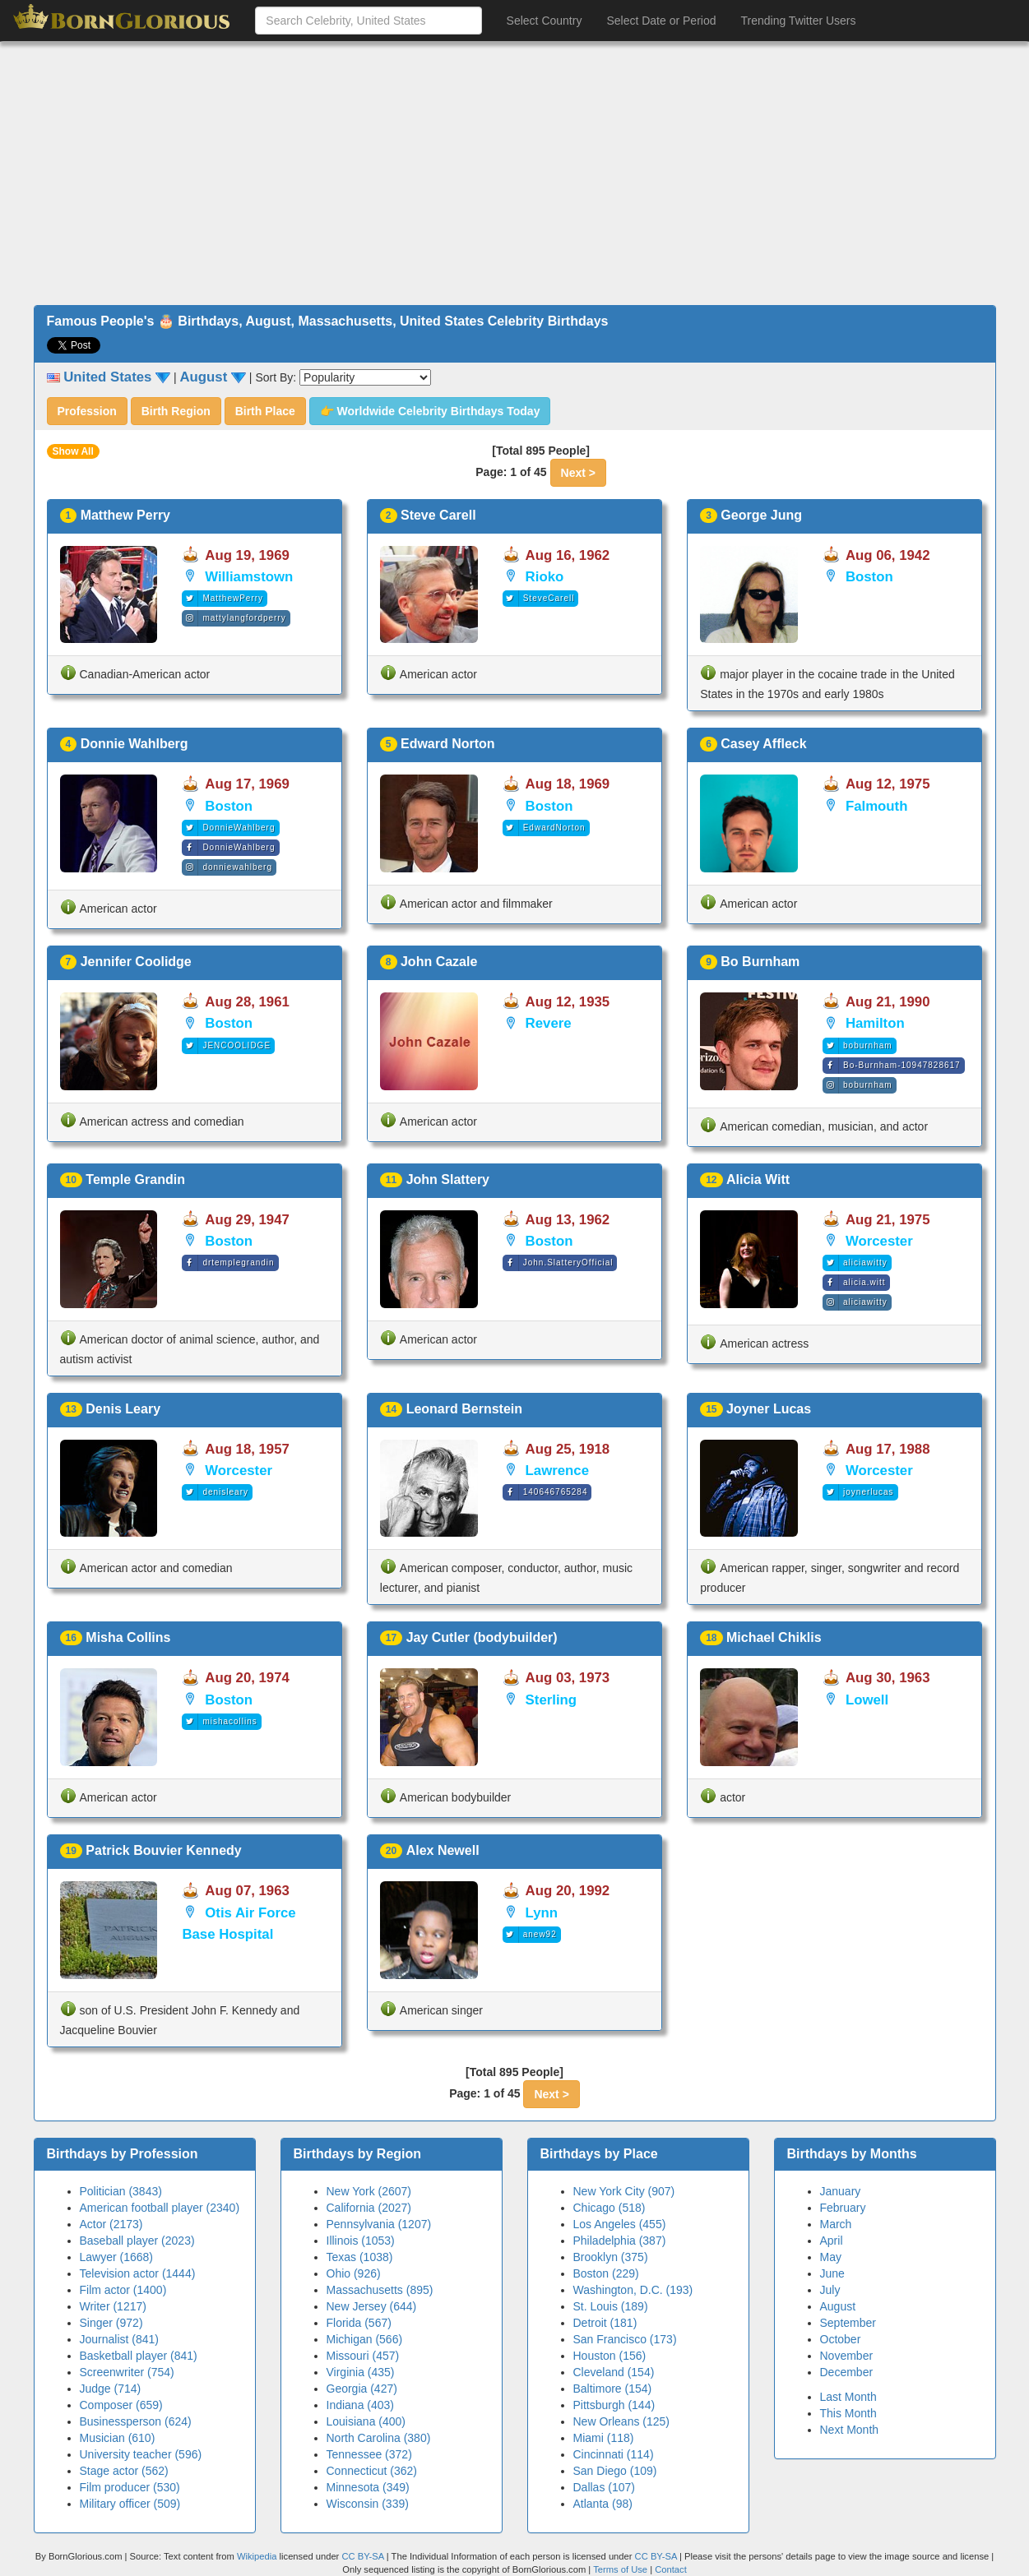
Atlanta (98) (603, 2503)
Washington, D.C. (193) (633, 2289)
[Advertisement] (514, 173)
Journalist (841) (120, 2339)
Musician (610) (117, 2437)
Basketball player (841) (138, 2355)
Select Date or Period (661, 20)
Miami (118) (603, 2437)
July (830, 2289)
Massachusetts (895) (380, 2289)
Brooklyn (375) (610, 2257)
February (843, 2207)
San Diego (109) (615, 2470)
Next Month (849, 2429)
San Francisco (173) (625, 2339)
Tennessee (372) (369, 2454)
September (848, 2322)
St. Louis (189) (610, 2306)
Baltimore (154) (612, 2388)
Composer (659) (121, 2405)
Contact (671, 2569)
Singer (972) (111, 2322)
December (847, 2372)
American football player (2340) (160, 2207)
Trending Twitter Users (797, 20)
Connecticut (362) (372, 2470)
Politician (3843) (121, 2191)
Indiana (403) (361, 2405)
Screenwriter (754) (127, 2372)
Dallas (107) (604, 2487)
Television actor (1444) (138, 2273)
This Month (848, 2413)
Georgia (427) (362, 2388)
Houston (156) (610, 2355)
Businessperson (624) (136, 2421)
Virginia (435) (361, 2372)
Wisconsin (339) (368, 2503)
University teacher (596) (141, 2454)
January (840, 2191)
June (832, 2273)
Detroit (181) (605, 2322)
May (830, 2257)
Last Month (848, 2396)
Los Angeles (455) (619, 2224)
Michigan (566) (365, 2339)
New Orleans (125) (621, 2421)
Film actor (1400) (123, 2289)
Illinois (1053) (361, 2240)
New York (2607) (369, 2191)
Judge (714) (110, 2388)
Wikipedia (257, 2556)
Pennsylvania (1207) (379, 2224)
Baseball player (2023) (137, 2240)
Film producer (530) (130, 2487)
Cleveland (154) (614, 2372)
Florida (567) (359, 2322)
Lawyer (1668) (117, 2257)
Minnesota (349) (368, 2487)
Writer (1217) (113, 2306)
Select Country (544, 20)
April (831, 2240)
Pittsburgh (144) (614, 2405)
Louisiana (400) (366, 2421)
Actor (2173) (111, 2224)
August (838, 2306)
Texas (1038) (360, 2257)
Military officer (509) (130, 2503)
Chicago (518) (609, 2207)
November (847, 2355)
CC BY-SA (362, 2556)
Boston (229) (606, 2273)
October (840, 2339)
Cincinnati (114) (613, 2454)
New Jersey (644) (372, 2306)
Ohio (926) (354, 2273)
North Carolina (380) (379, 2437)
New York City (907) (624, 2191)
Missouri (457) (363, 2355)
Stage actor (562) (124, 2470)
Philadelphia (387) (619, 2240)
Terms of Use (621, 2569)
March (836, 2224)
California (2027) (369, 2207)
